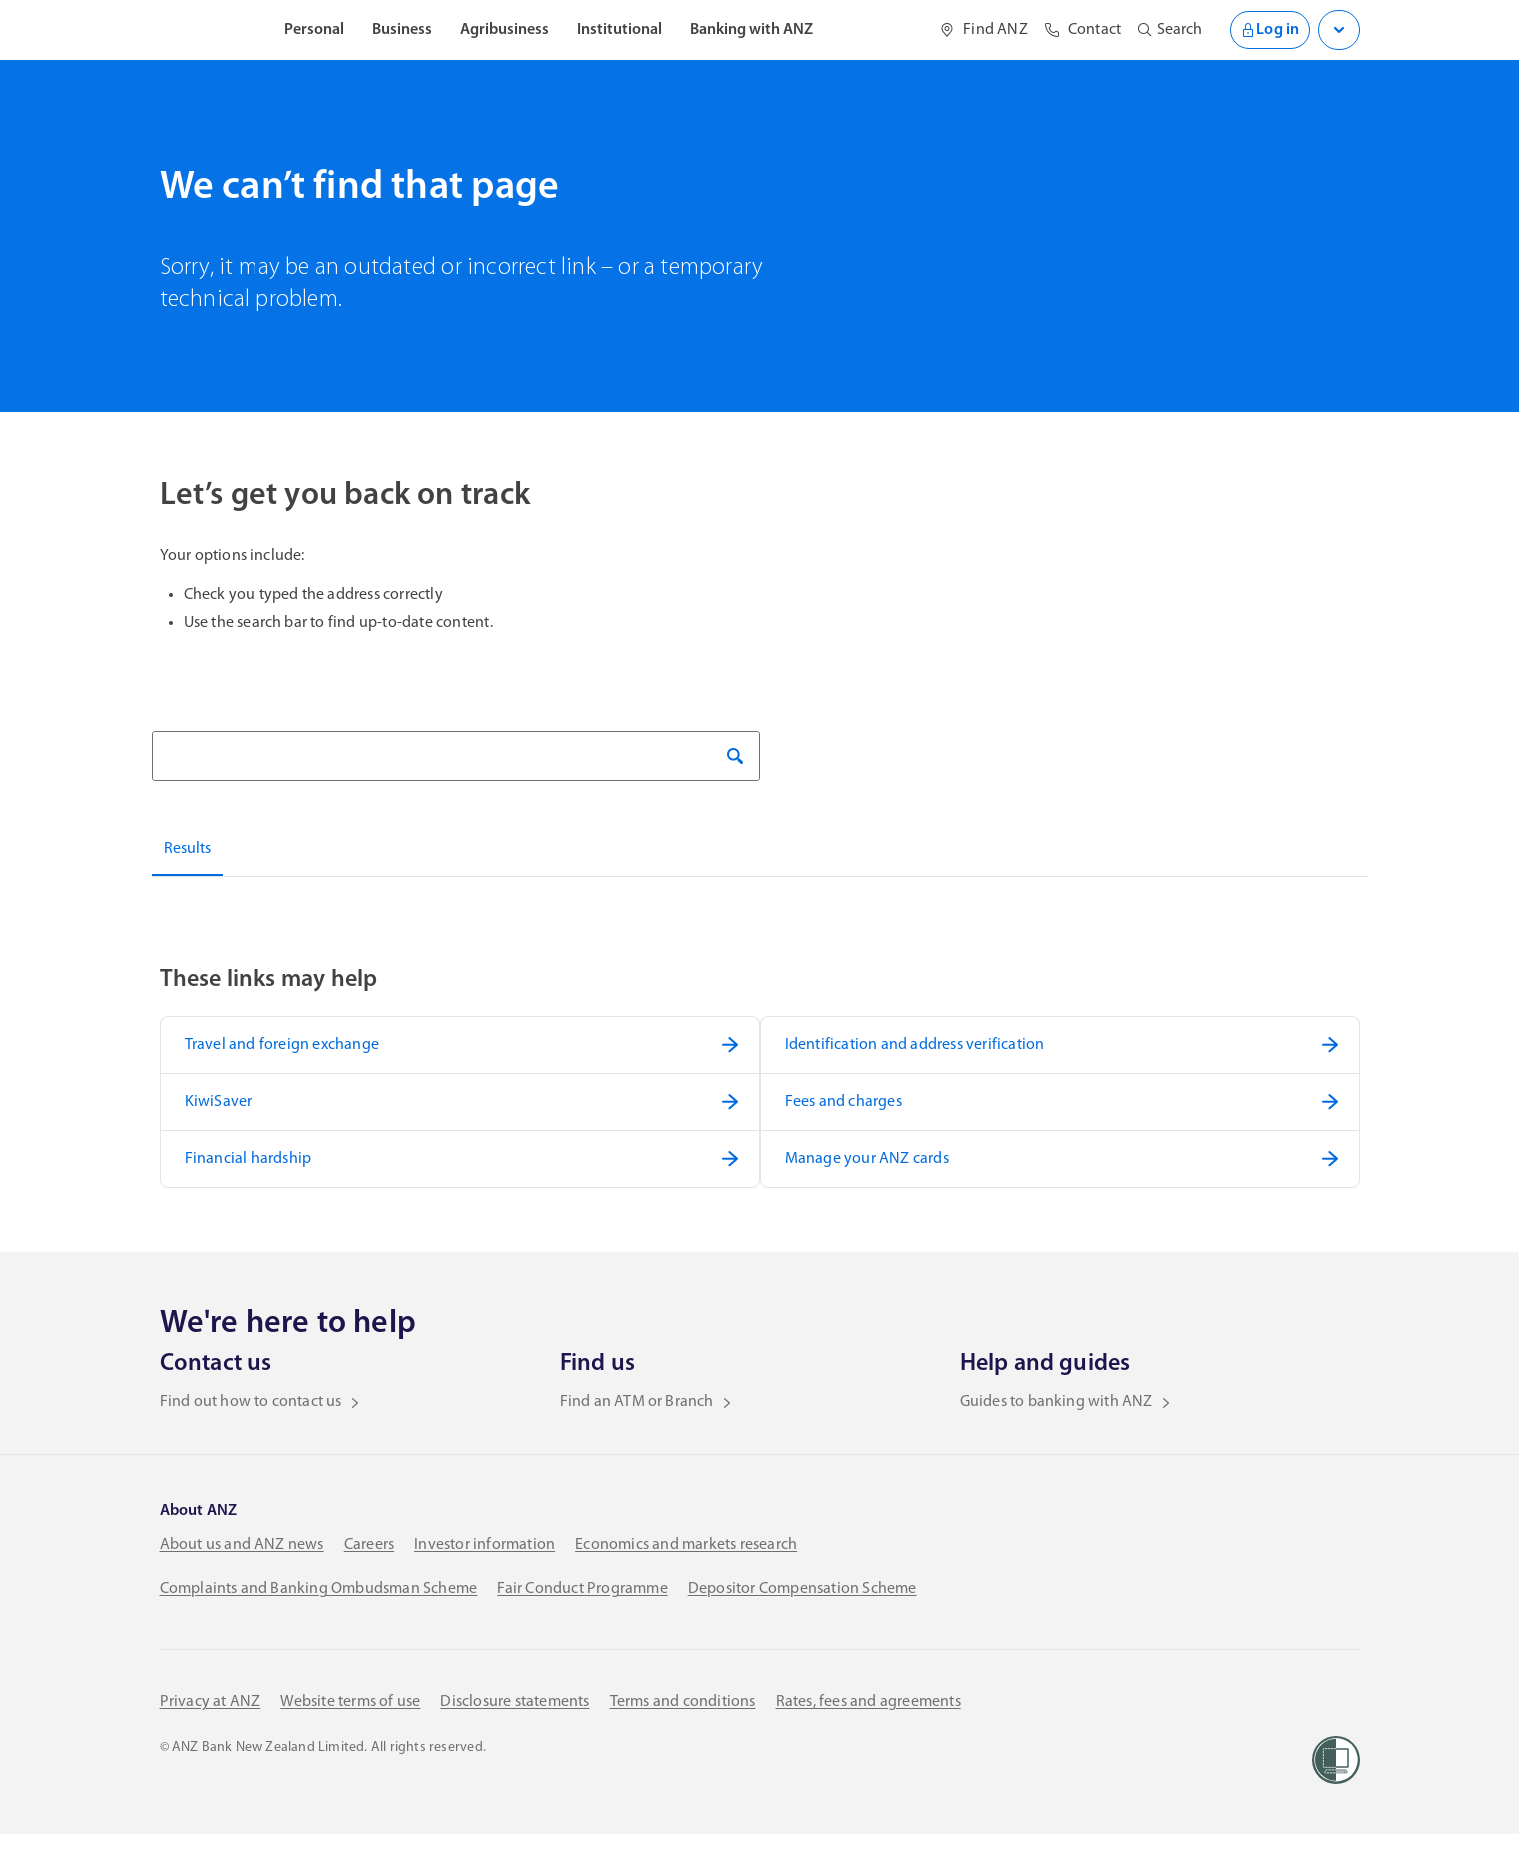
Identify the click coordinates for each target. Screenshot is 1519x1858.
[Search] (456, 756)
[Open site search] (1161, 30)
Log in (1265, 30)
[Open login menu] (1339, 30)
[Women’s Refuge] (1336, 1784)
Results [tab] (187, 849)
